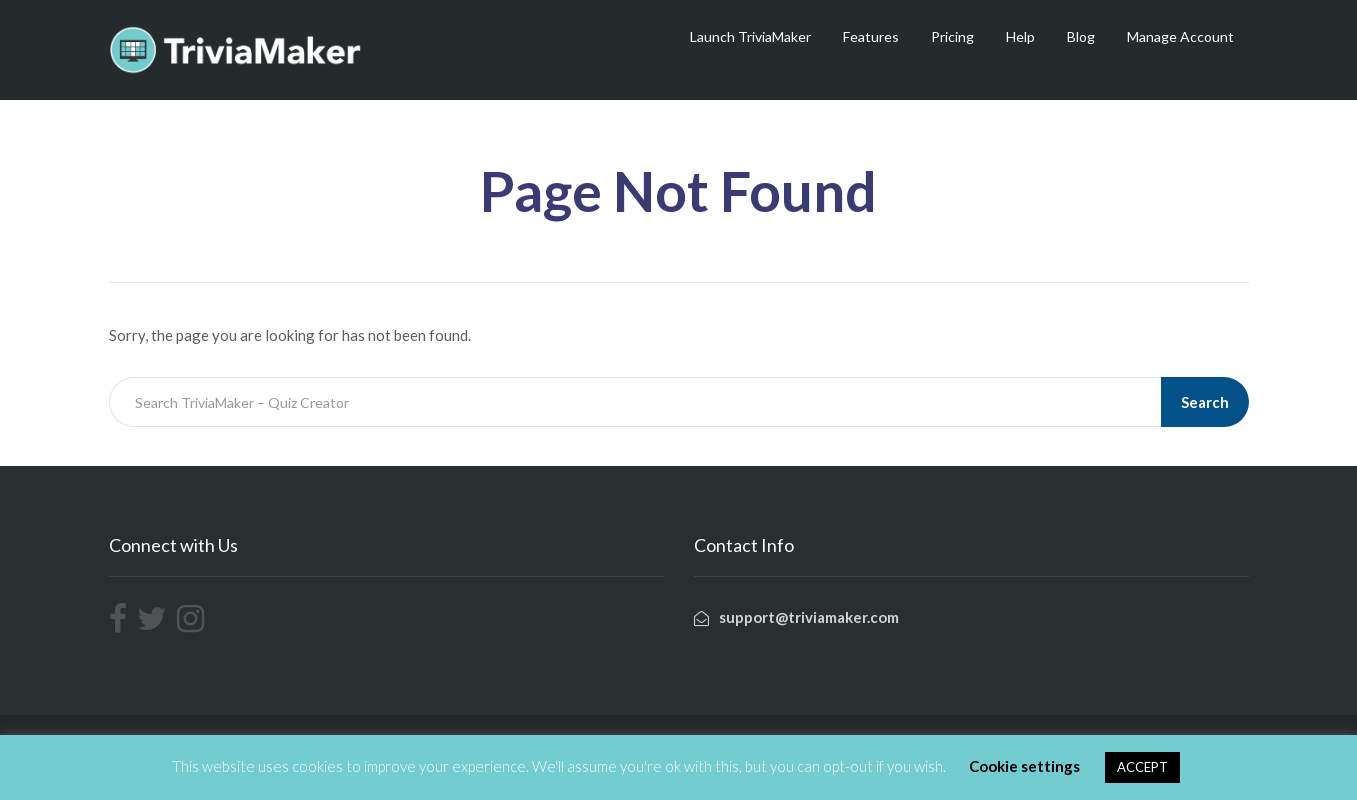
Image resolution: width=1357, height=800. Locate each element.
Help (1020, 36)
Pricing (952, 36)
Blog (1081, 36)
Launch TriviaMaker (750, 36)
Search (1205, 402)
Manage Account (1180, 36)
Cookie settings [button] (1024, 766)
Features (871, 36)
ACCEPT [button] (1142, 767)
